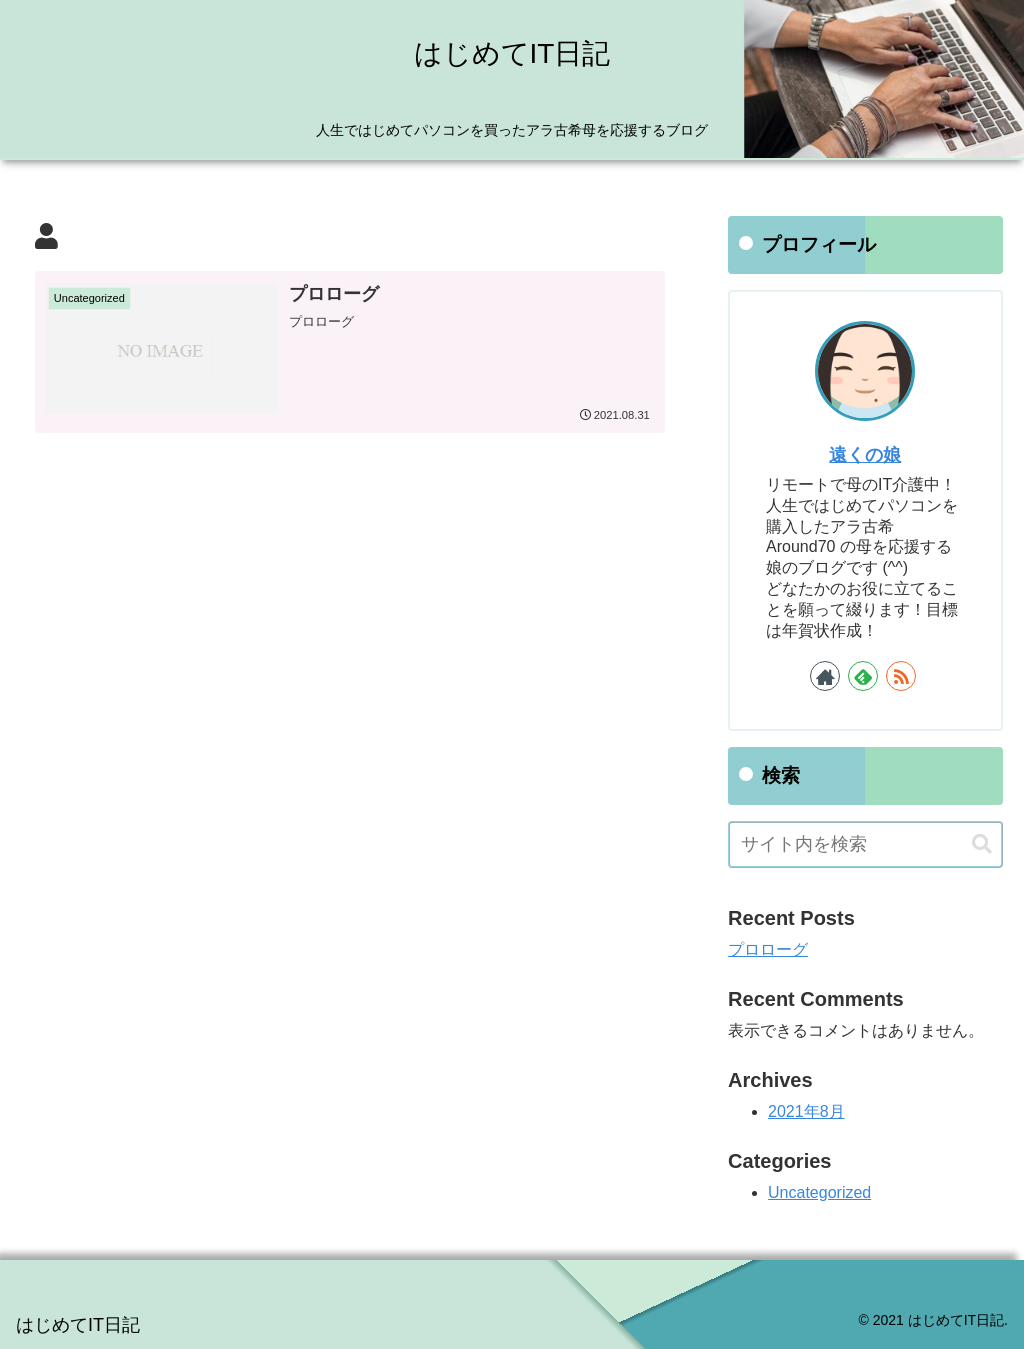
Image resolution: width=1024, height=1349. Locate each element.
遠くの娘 (865, 455)
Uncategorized (819, 1192)
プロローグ (768, 949)
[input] (865, 844)
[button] (982, 844)
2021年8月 (806, 1111)
